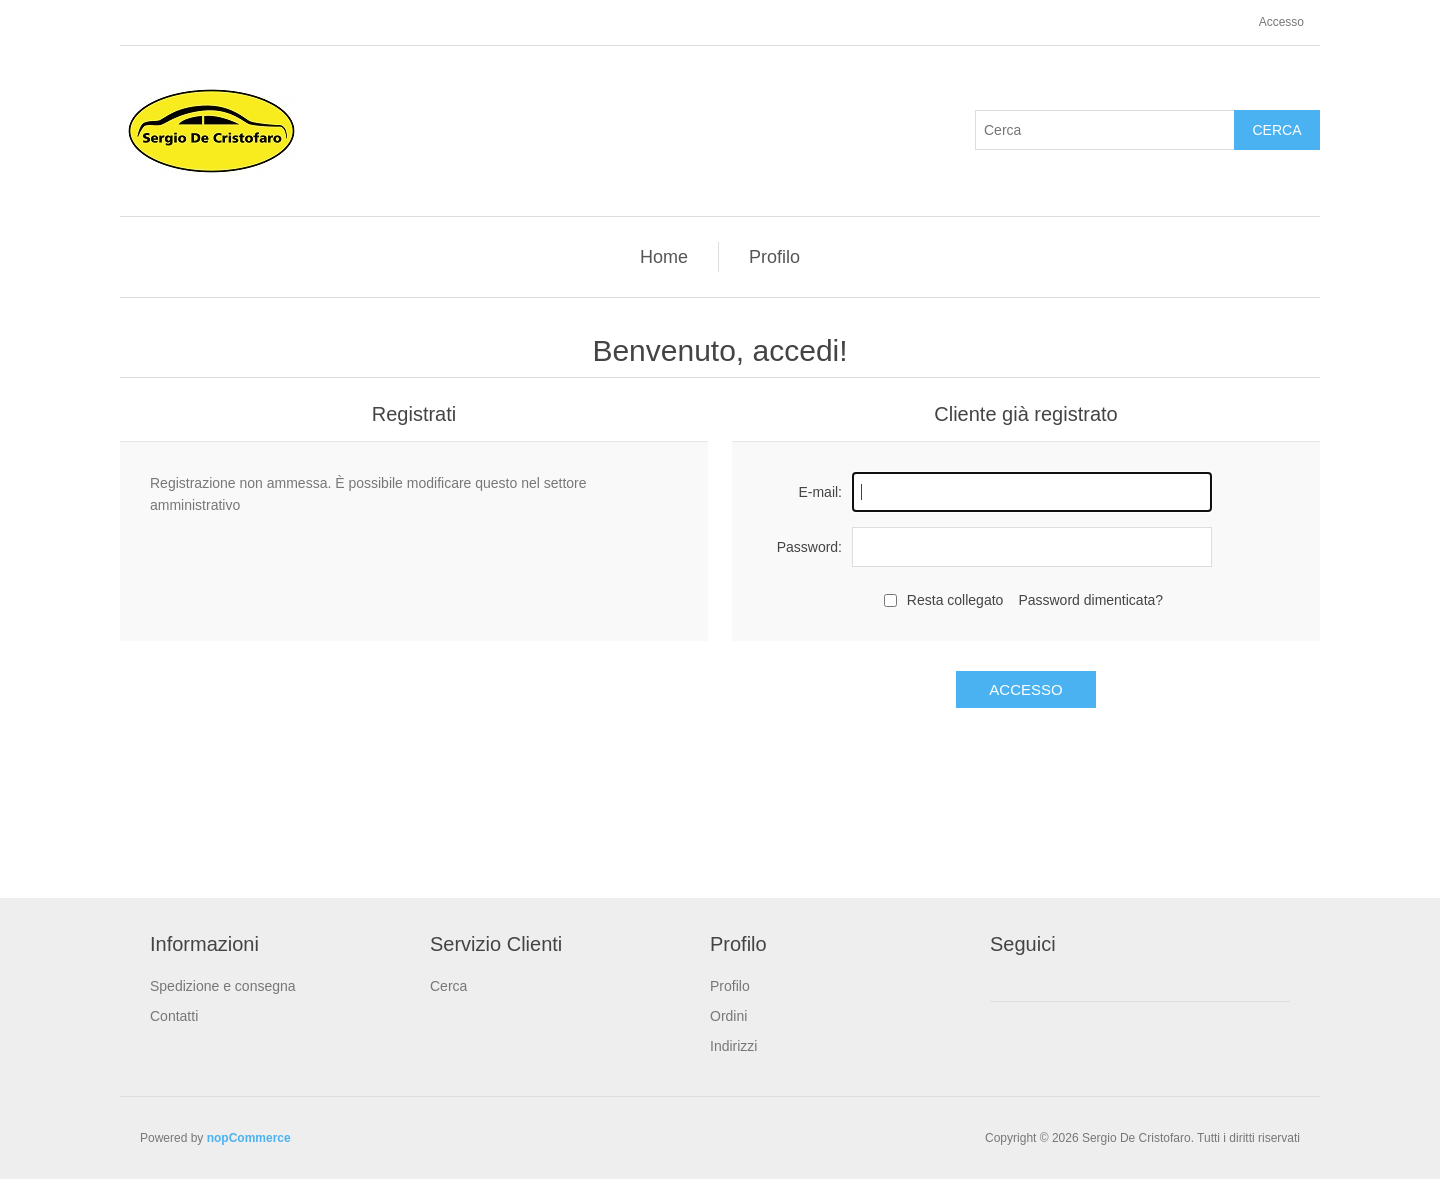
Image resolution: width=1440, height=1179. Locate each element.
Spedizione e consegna (223, 986)
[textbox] (1105, 130)
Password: (809, 547)
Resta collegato (955, 600)
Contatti (174, 1016)
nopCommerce (249, 1138)
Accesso (1281, 22)
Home (664, 257)
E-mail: (820, 492)
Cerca (1276, 130)
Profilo (774, 257)
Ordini (728, 1016)
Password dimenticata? (1090, 600)
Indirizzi (733, 1046)
